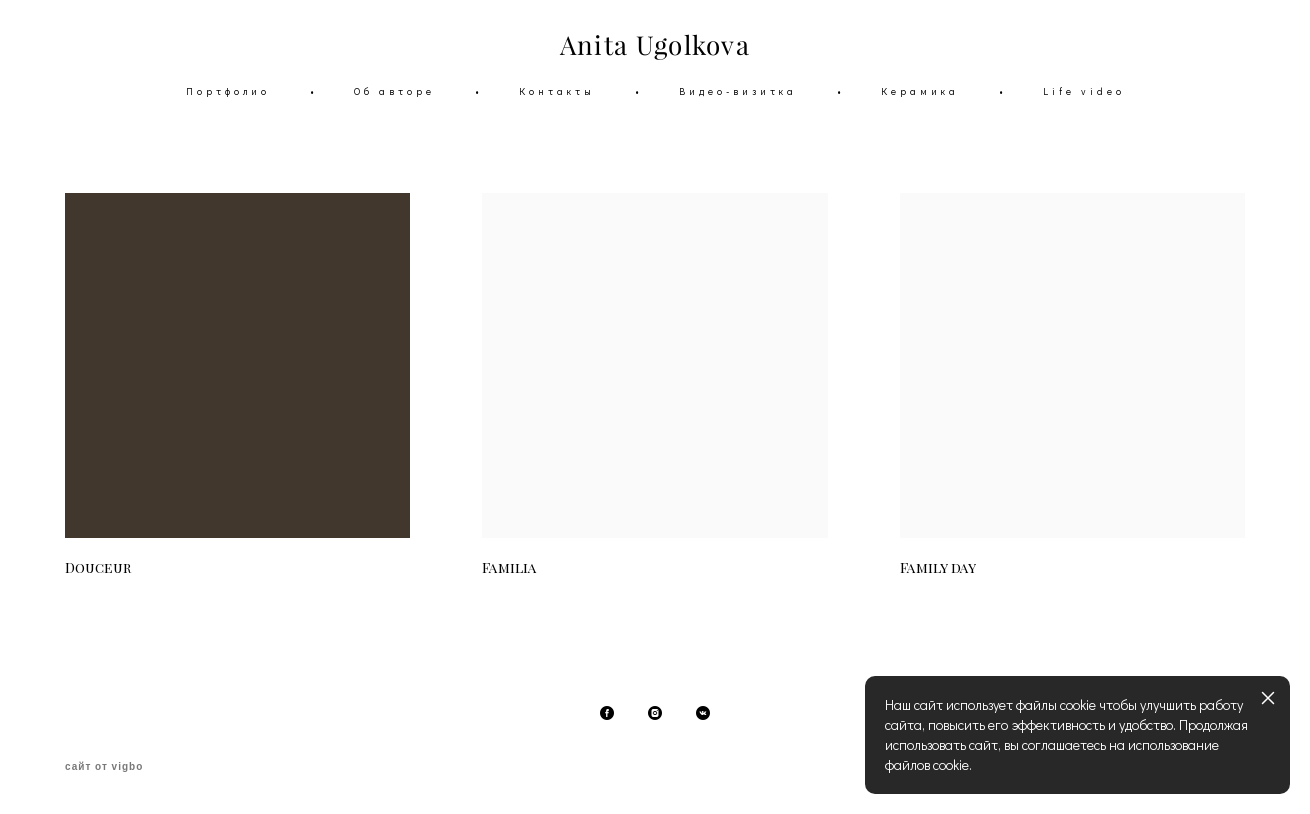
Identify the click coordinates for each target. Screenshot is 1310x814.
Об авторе (394, 91)
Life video (1084, 91)
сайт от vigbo (104, 767)
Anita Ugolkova (655, 46)
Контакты (557, 91)
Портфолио (228, 91)
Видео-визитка (738, 91)
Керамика (920, 91)
